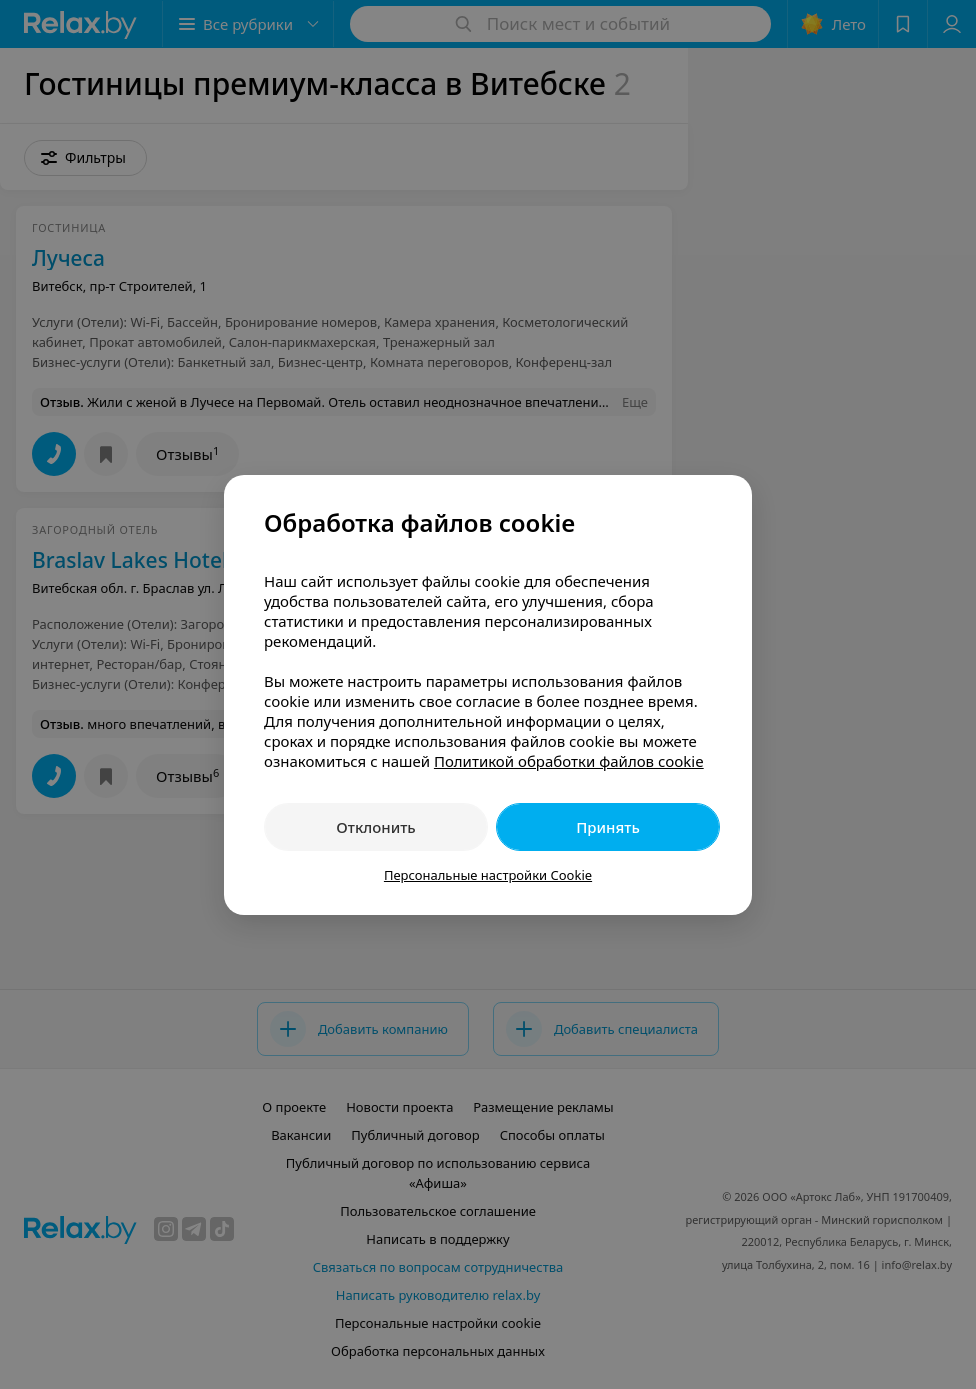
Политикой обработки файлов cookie (569, 761)
